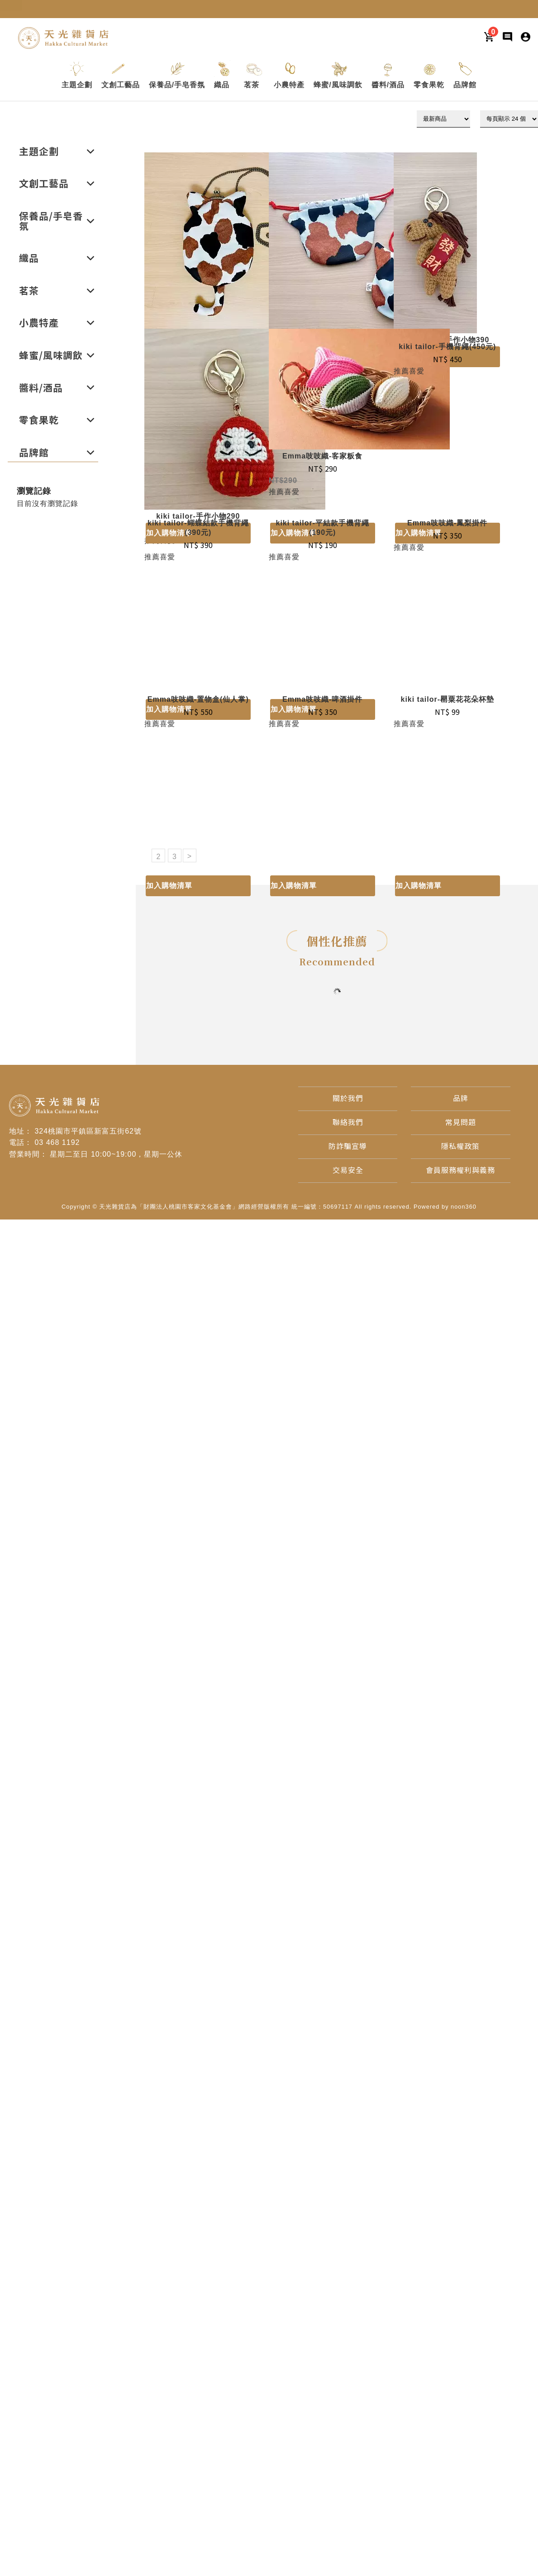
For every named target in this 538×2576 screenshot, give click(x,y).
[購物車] (489, 36)
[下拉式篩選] (443, 119)
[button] (77, 85)
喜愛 (292, 492)
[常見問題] (460, 1122)
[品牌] (460, 1098)
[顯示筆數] (509, 119)
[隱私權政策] (460, 1146)
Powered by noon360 (445, 1206)
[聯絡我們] (348, 1122)
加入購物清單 (169, 885)
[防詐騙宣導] (348, 1146)
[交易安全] (348, 1170)
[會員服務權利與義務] (460, 1170)
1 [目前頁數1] (143, 856)
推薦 (276, 492)
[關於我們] (348, 1098)
